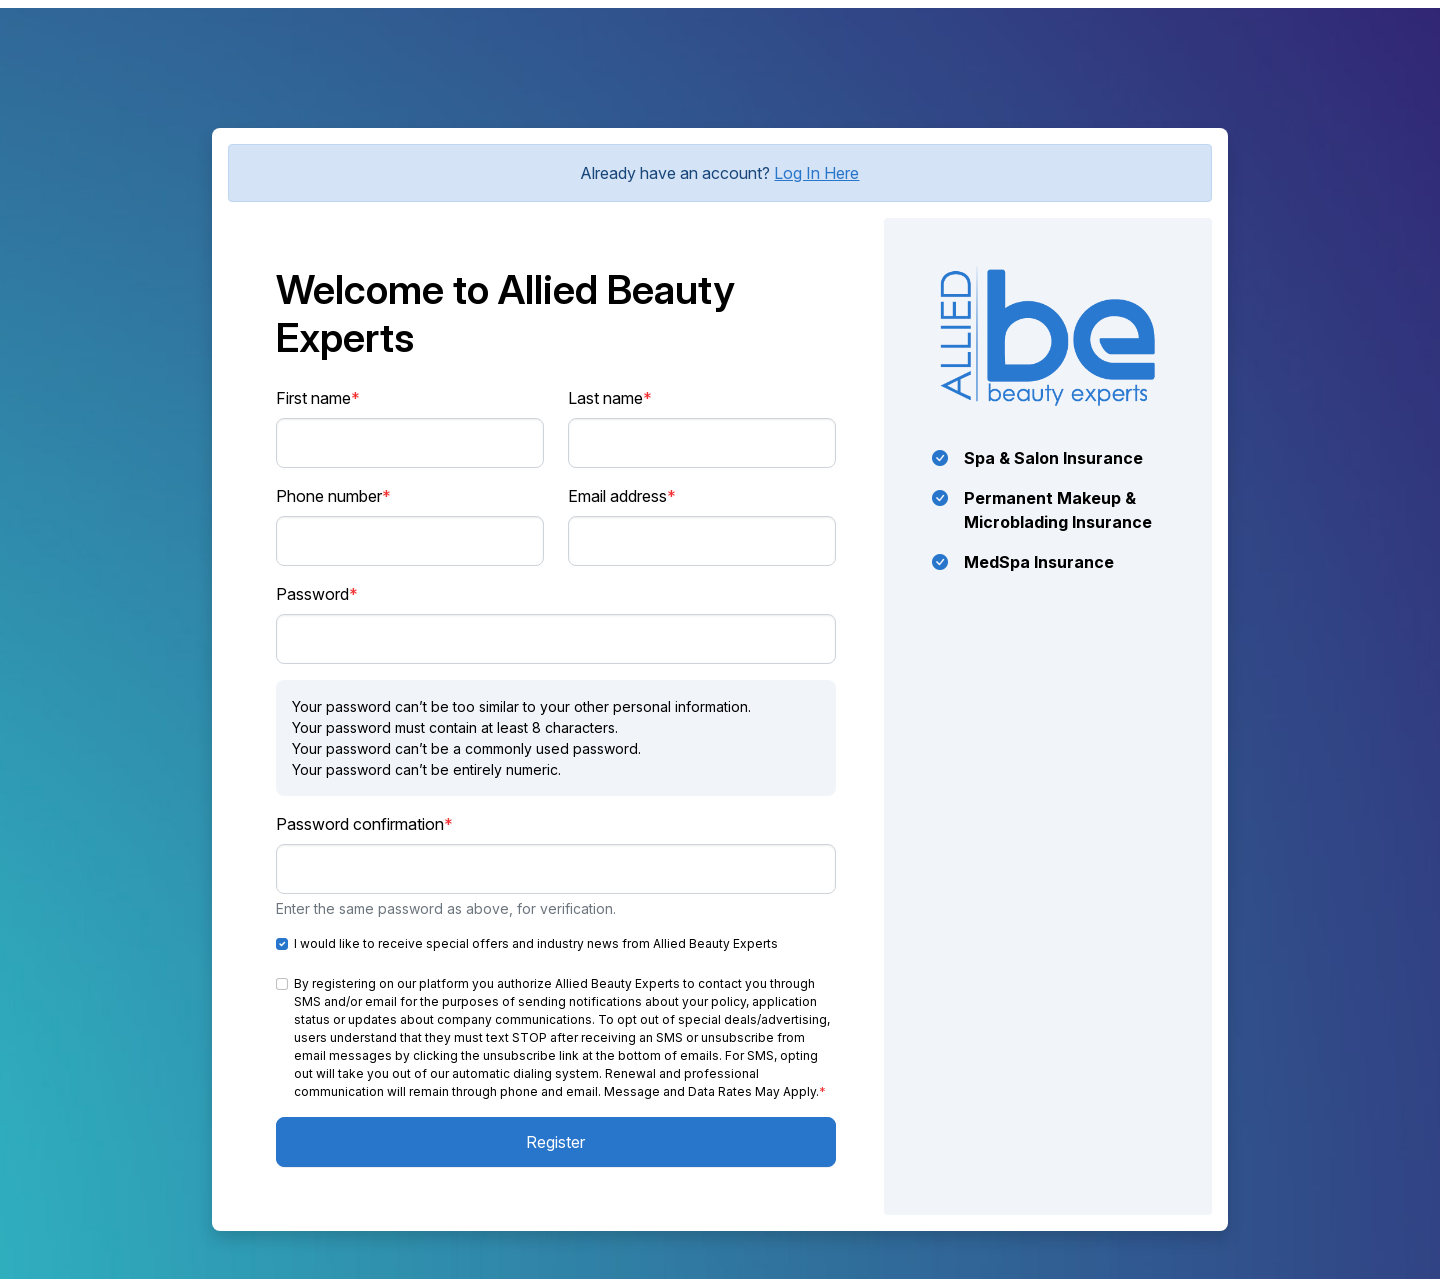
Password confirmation (364, 824)
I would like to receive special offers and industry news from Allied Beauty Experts (536, 943)
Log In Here (816, 173)
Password (317, 594)
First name (318, 398)
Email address (622, 496)
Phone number (333, 496)
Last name (610, 398)
